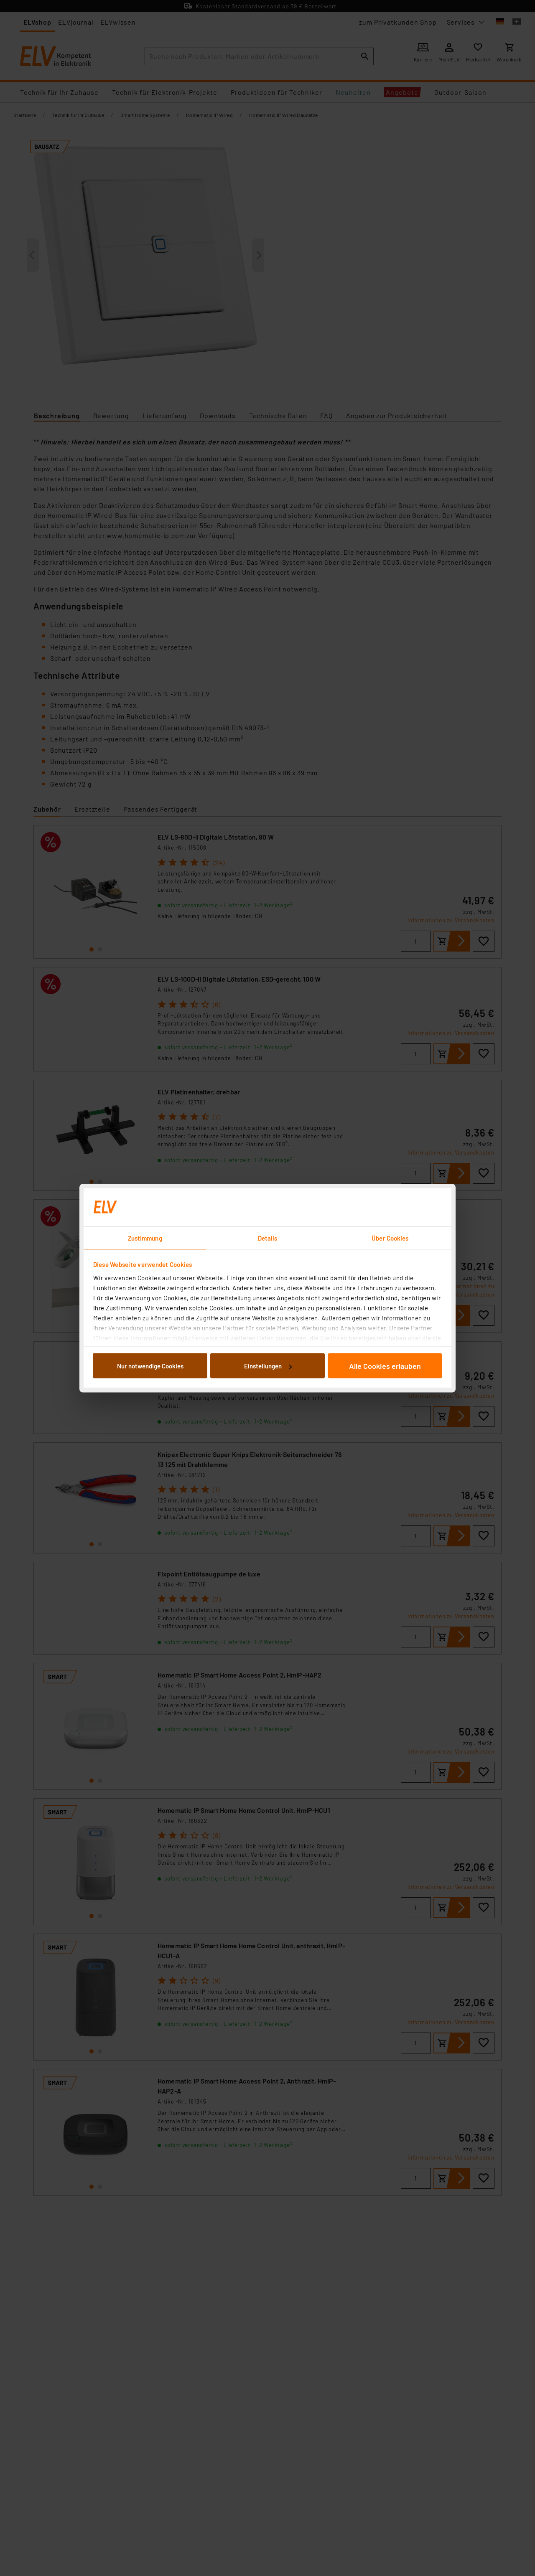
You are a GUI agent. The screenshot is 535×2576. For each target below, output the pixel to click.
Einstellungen (268, 1366)
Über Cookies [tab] (390, 1237)
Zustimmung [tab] (145, 1237)
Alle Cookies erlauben (385, 1365)
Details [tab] (268, 1237)
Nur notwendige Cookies (150, 1366)
